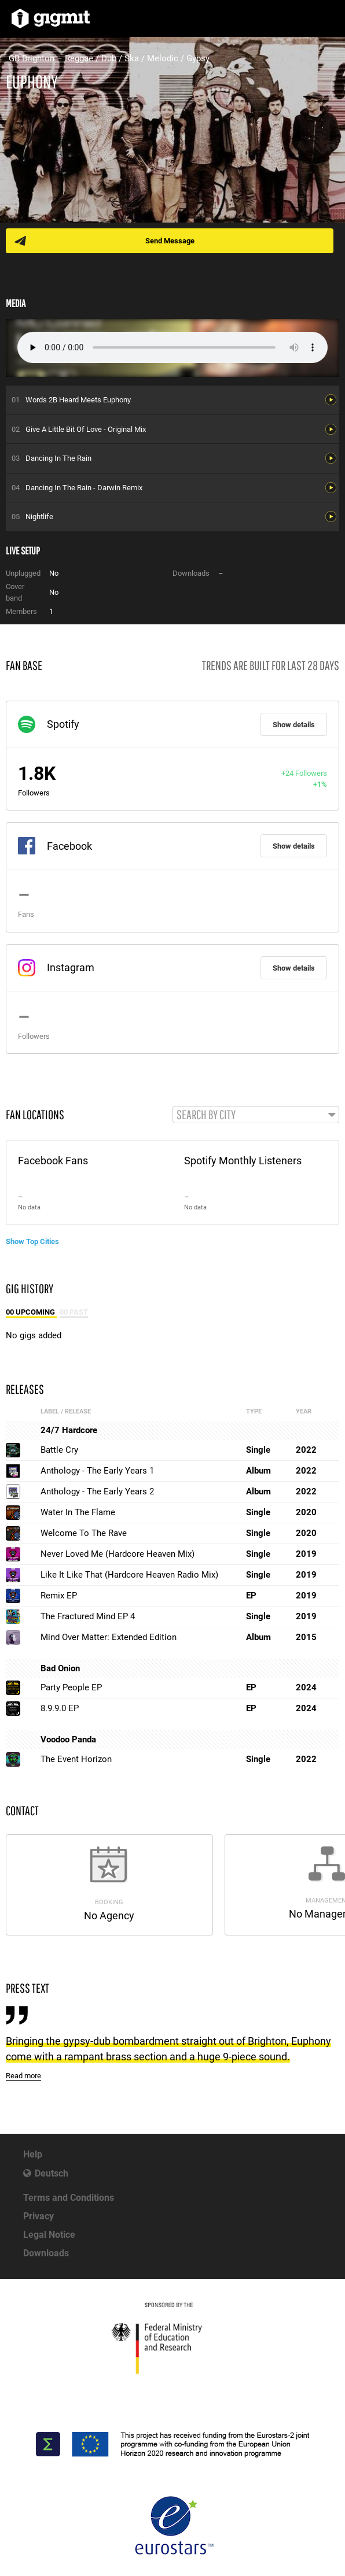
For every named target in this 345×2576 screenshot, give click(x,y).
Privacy (38, 2216)
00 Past (74, 1312)
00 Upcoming (31, 1312)
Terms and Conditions (68, 2197)
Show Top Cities (32, 1241)
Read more (23, 2075)
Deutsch (51, 2173)
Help (32, 2154)
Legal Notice (49, 2234)
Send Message (169, 240)
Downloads (46, 2253)
